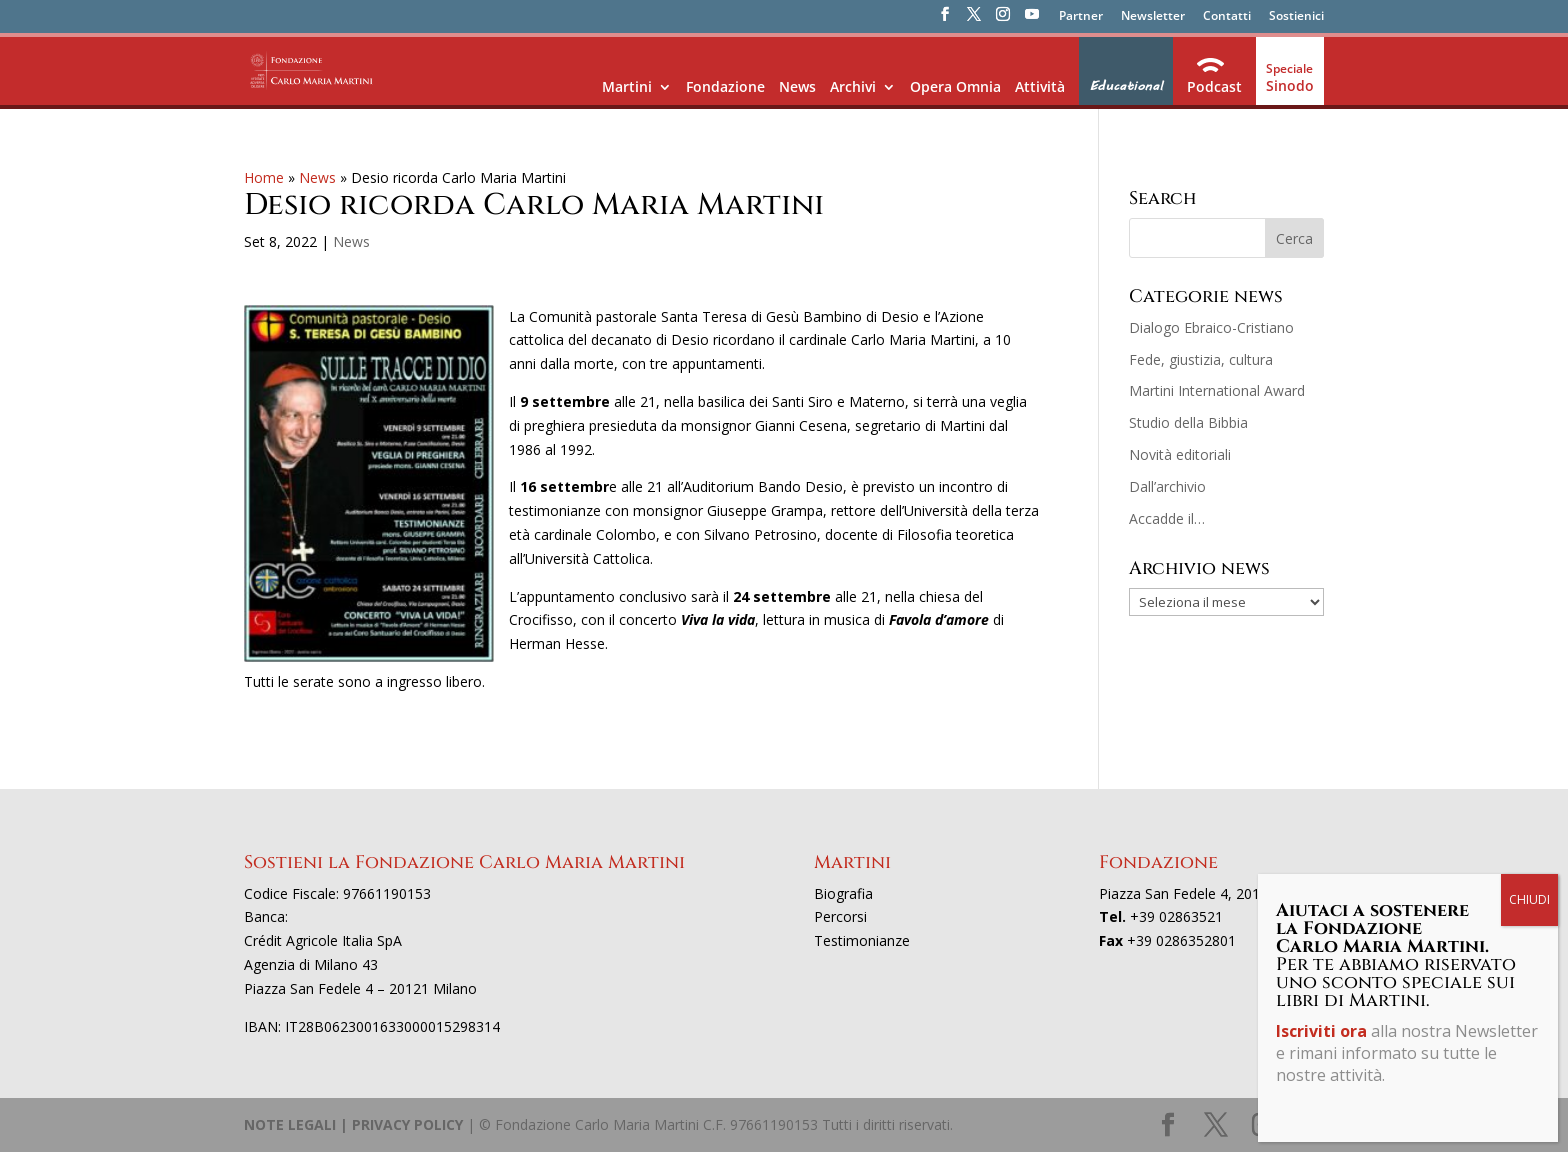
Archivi (853, 86)
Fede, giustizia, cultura (1201, 359)
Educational (1126, 86)
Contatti (1227, 17)
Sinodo (1290, 85)
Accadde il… (1167, 518)
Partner (1081, 17)
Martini (627, 86)
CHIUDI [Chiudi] (1529, 464)
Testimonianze (862, 940)
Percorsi (840, 916)
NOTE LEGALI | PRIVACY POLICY (353, 1124)
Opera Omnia (955, 86)
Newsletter (1153, 17)
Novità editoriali (1180, 454)
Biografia (843, 893)
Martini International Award (1217, 390)
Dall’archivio (1167, 486)
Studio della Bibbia (1188, 422)
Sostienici (1296, 17)
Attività (1040, 86)
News (797, 86)
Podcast (1214, 86)
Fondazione (725, 86)
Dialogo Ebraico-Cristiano (1211, 327)
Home (264, 177)
